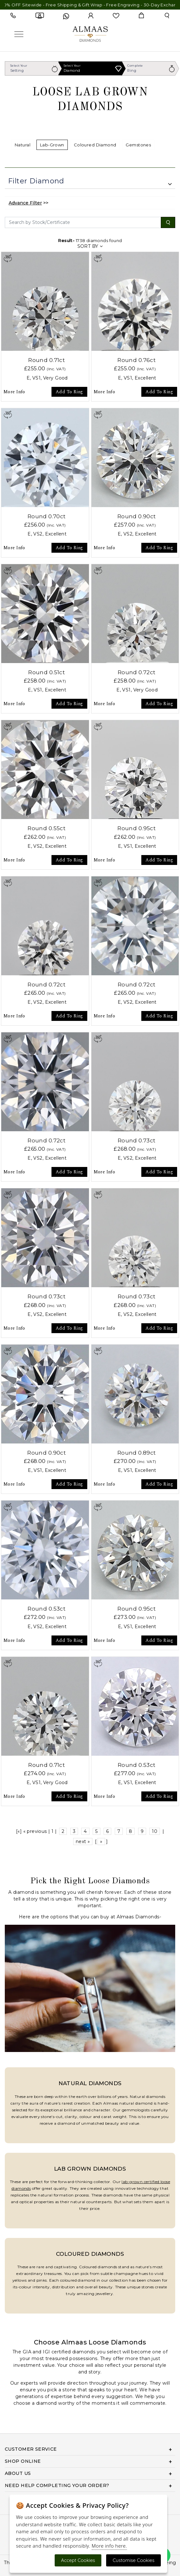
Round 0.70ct (46, 516)
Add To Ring (69, 391)
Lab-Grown (52, 144)
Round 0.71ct (46, 360)
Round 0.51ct (46, 672)
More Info (14, 391)
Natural (22, 144)
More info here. (109, 2546)
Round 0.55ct (46, 828)
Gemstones (138, 144)
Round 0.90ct (136, 516)
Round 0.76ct (136, 360)
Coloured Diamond (95, 144)
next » (83, 1841)
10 (154, 1831)
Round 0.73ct (137, 1140)
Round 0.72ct (137, 672)
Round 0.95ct (136, 828)
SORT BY (90, 246)
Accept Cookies (78, 2560)
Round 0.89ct (136, 1453)
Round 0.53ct (46, 1608)
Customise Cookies (133, 2560)
